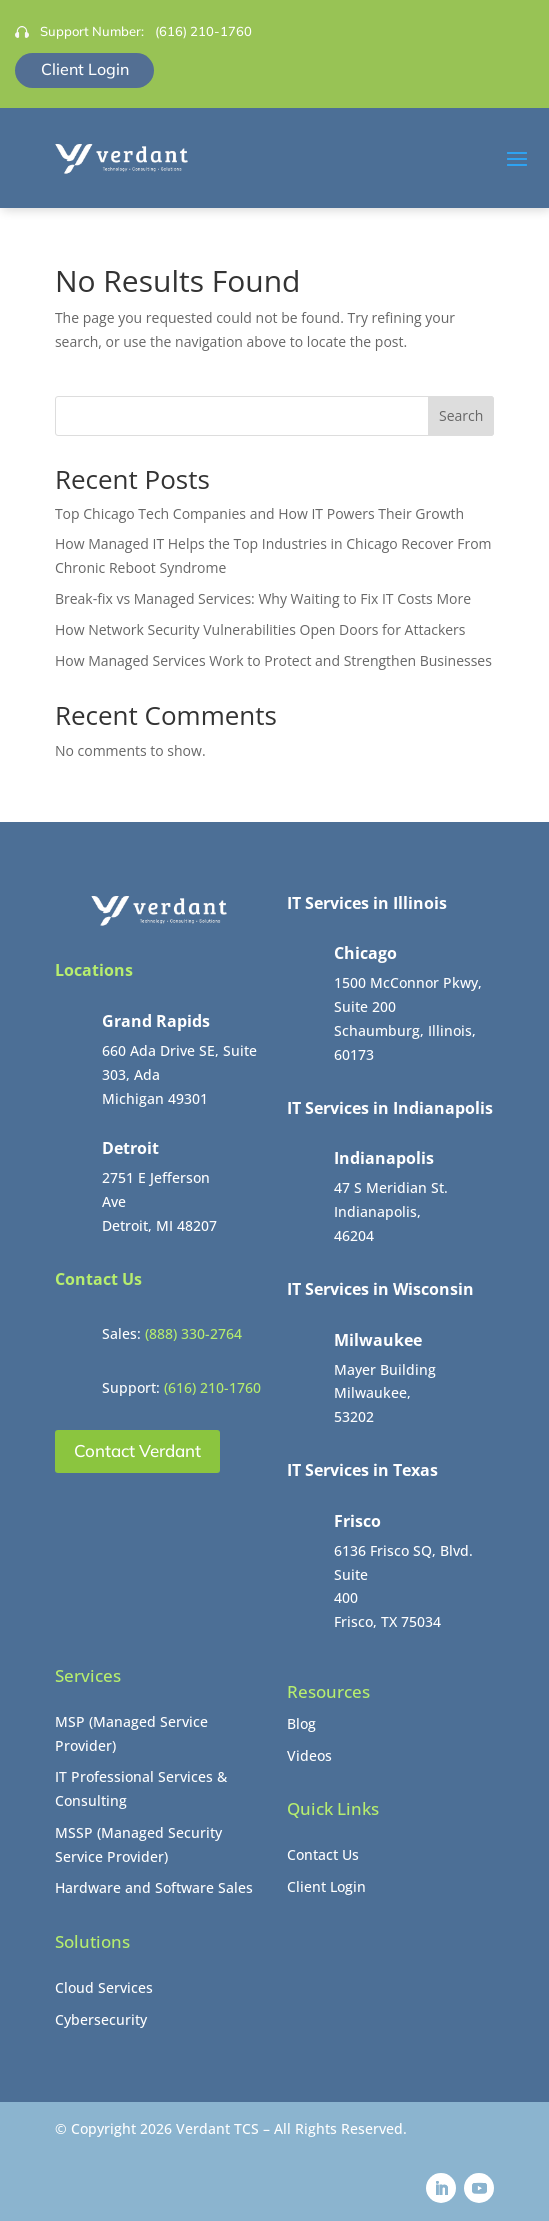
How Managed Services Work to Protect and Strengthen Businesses (273, 660)
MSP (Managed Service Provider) (131, 1733)
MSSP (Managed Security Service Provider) (138, 1844)
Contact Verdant (137, 1450)
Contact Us (323, 1854)
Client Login (85, 69)
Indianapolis (384, 1158)
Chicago (365, 953)
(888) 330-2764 (193, 1333)
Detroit (130, 1148)
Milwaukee (378, 1340)
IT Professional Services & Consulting (141, 1788)
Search (461, 415)
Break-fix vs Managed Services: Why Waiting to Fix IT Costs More (263, 598)
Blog (301, 1723)
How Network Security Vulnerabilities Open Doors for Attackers (260, 629)
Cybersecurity (101, 2019)
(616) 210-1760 (203, 31)
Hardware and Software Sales (154, 1887)
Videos (309, 1755)
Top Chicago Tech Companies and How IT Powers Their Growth (259, 513)
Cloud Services (104, 1987)
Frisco (357, 1521)
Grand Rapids (156, 1021)
